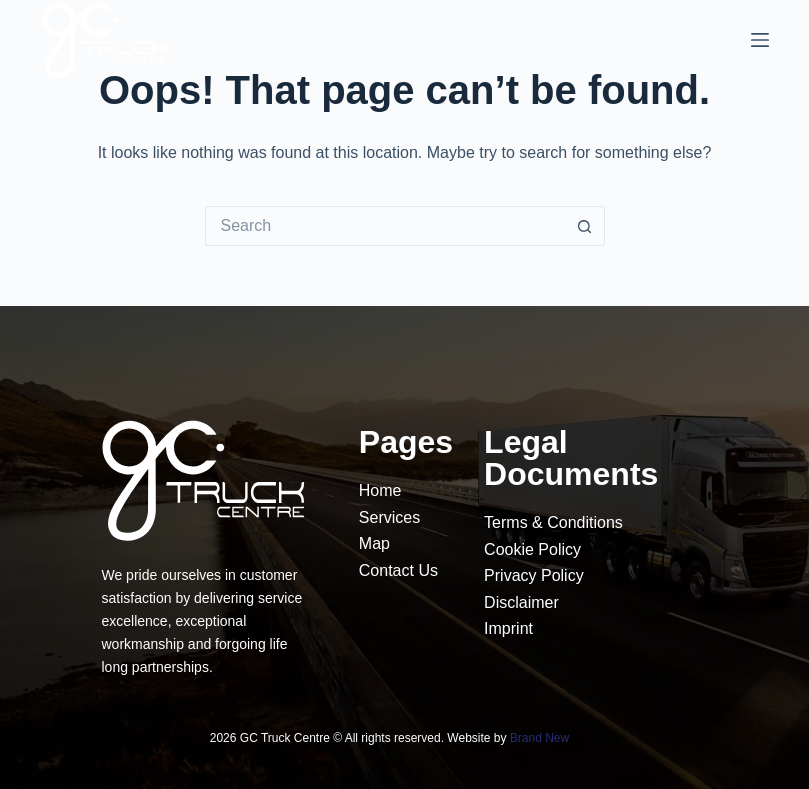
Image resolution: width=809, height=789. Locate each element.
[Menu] (760, 40)
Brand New (539, 738)
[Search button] (585, 226)
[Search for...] (385, 226)
